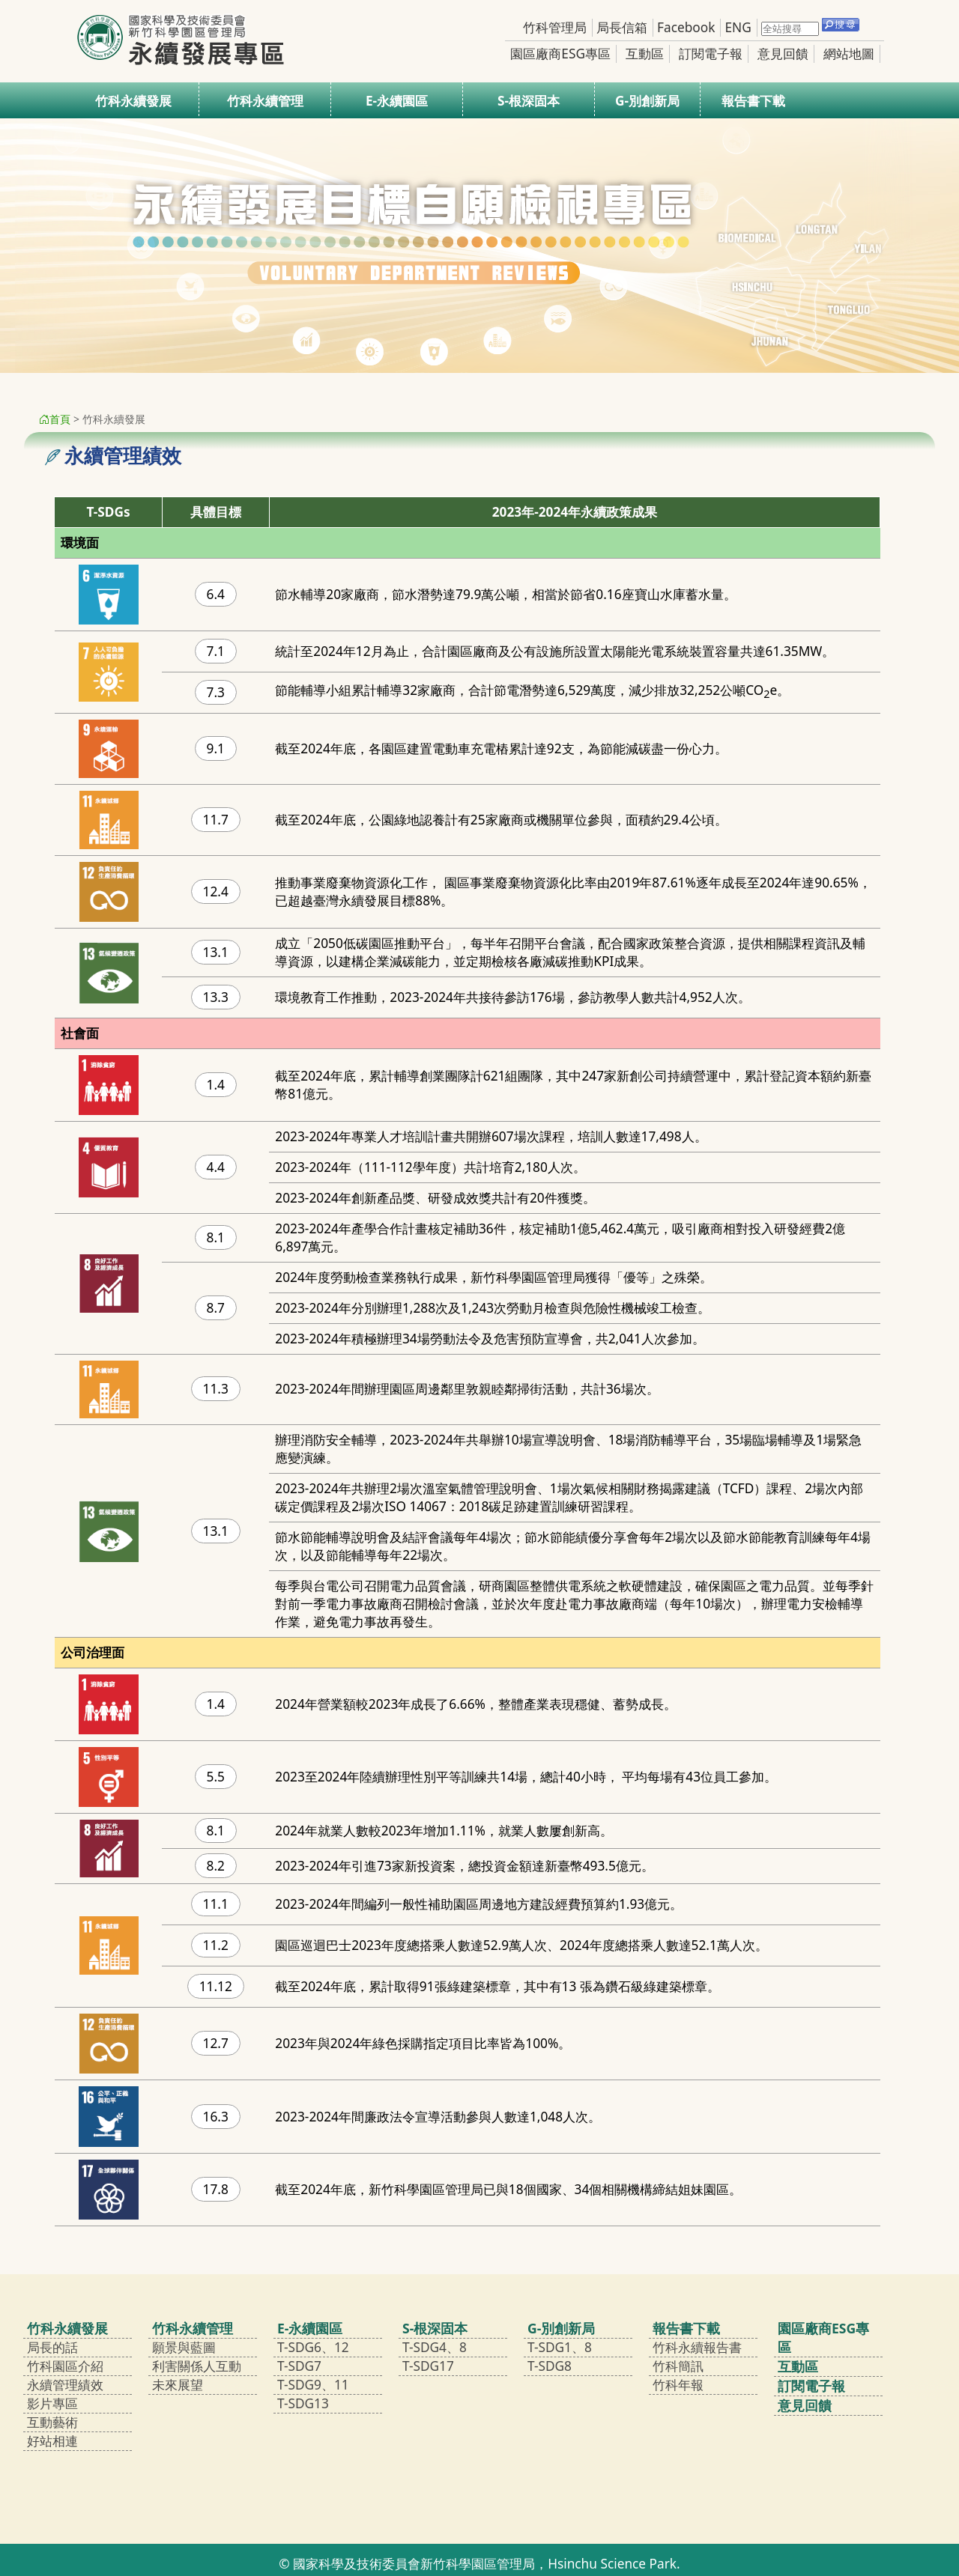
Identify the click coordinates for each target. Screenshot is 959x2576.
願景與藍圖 (184, 2347)
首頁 (54, 419)
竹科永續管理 (265, 100)
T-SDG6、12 (313, 2347)
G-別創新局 (647, 100)
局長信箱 (621, 27)
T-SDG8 (549, 2366)
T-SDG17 (428, 2366)
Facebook (686, 27)
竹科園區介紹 (65, 2366)
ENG (737, 27)
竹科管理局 (555, 27)
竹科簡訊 (678, 2366)
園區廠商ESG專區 (560, 53)
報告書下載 (753, 100)
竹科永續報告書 (697, 2347)
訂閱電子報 (710, 53)
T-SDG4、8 (434, 2347)
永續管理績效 (65, 2384)
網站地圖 (848, 53)
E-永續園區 (397, 100)
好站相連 (52, 2440)
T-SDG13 (303, 2403)
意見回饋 (782, 53)
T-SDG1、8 (559, 2347)
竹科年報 (678, 2384)
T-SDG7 (299, 2366)
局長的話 (52, 2347)
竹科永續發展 (133, 100)
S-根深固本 (528, 100)
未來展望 (177, 2384)
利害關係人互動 (196, 2366)
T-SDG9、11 (313, 2384)
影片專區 (52, 2403)
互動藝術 (52, 2422)
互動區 (645, 53)
